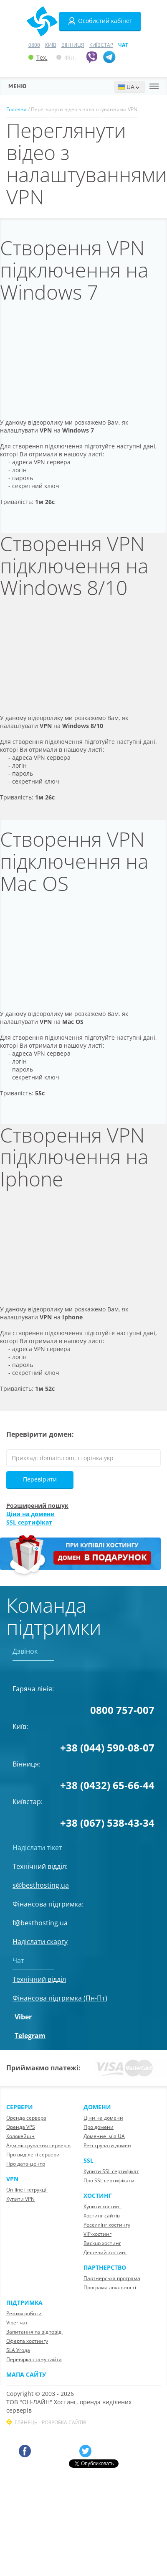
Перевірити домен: (40, 1434)
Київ (50, 44)
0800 (34, 44)
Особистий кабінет (100, 21)
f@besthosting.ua (40, 1922)
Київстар (101, 44)
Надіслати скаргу (40, 1941)
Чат (123, 44)
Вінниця (72, 44)
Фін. (66, 57)
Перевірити (40, 1479)
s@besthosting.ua (41, 1885)
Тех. (38, 57)
